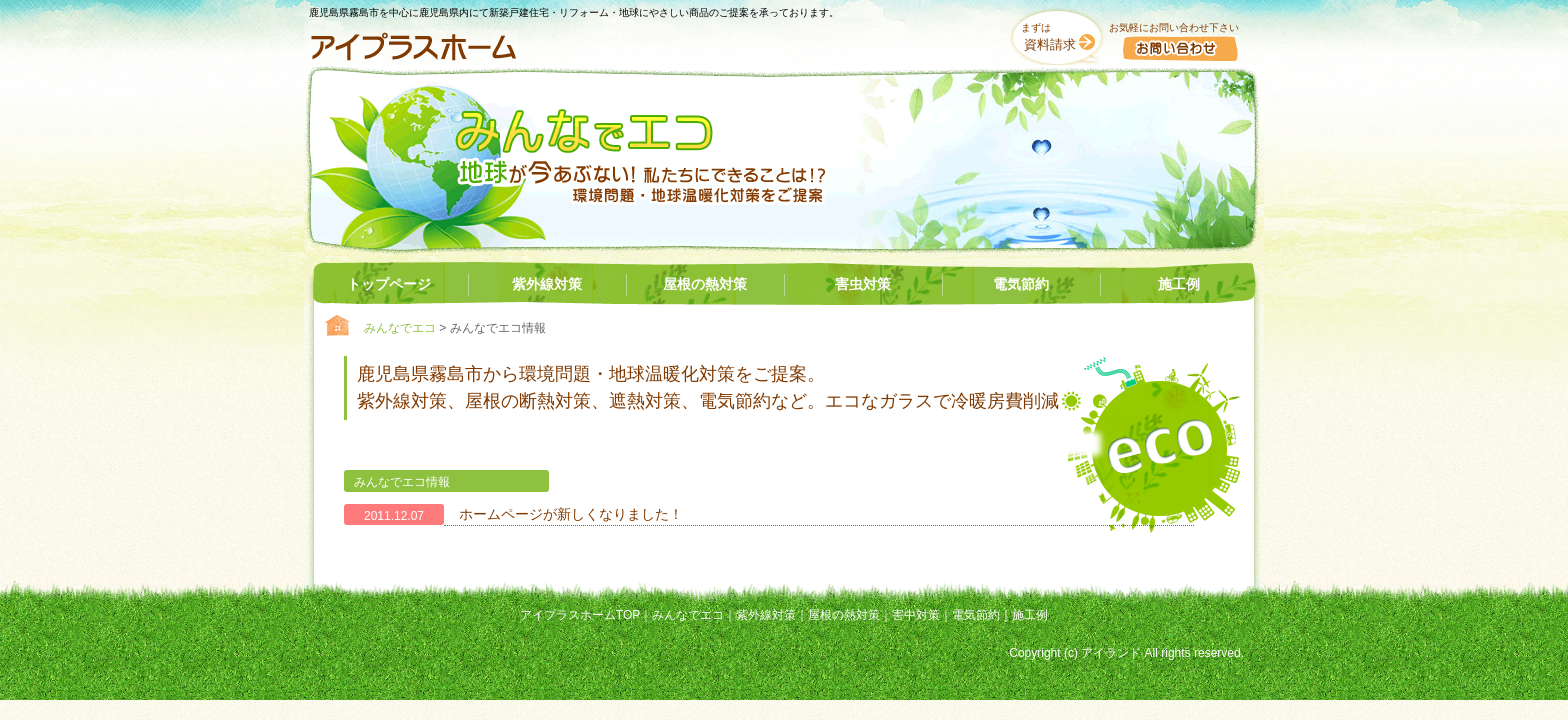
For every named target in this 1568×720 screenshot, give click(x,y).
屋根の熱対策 (705, 284)
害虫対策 (863, 284)
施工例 (1179, 284)
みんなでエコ (400, 328)
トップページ (389, 284)
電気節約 (1021, 284)
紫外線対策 (547, 284)
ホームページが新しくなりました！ (571, 514)
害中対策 (916, 615)
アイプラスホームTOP (580, 615)
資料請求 (1050, 44)
